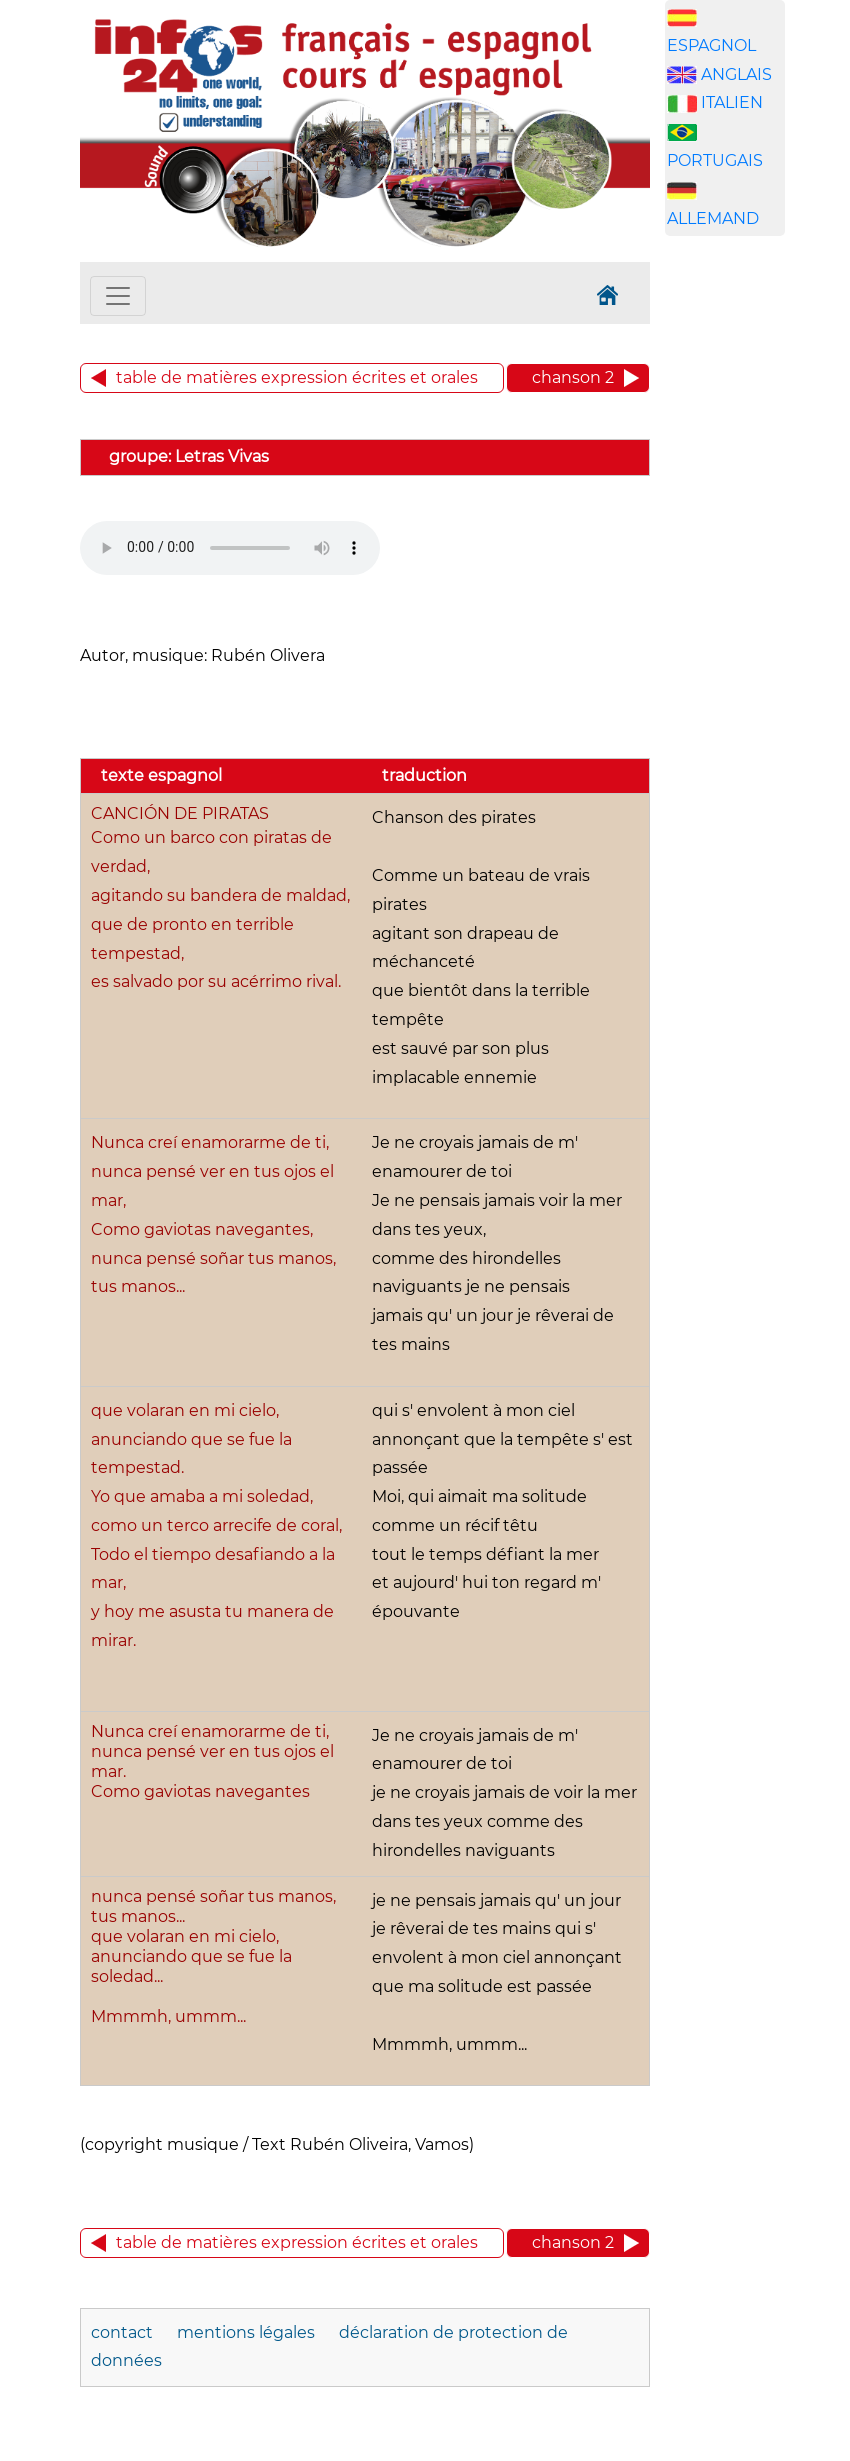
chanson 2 (573, 377)
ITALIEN (732, 102)
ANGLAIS (736, 74)
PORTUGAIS (715, 160)
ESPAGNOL (711, 45)
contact (122, 2332)
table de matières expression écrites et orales (297, 377)
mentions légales (248, 2332)
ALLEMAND (713, 218)
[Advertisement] (757, 565)
